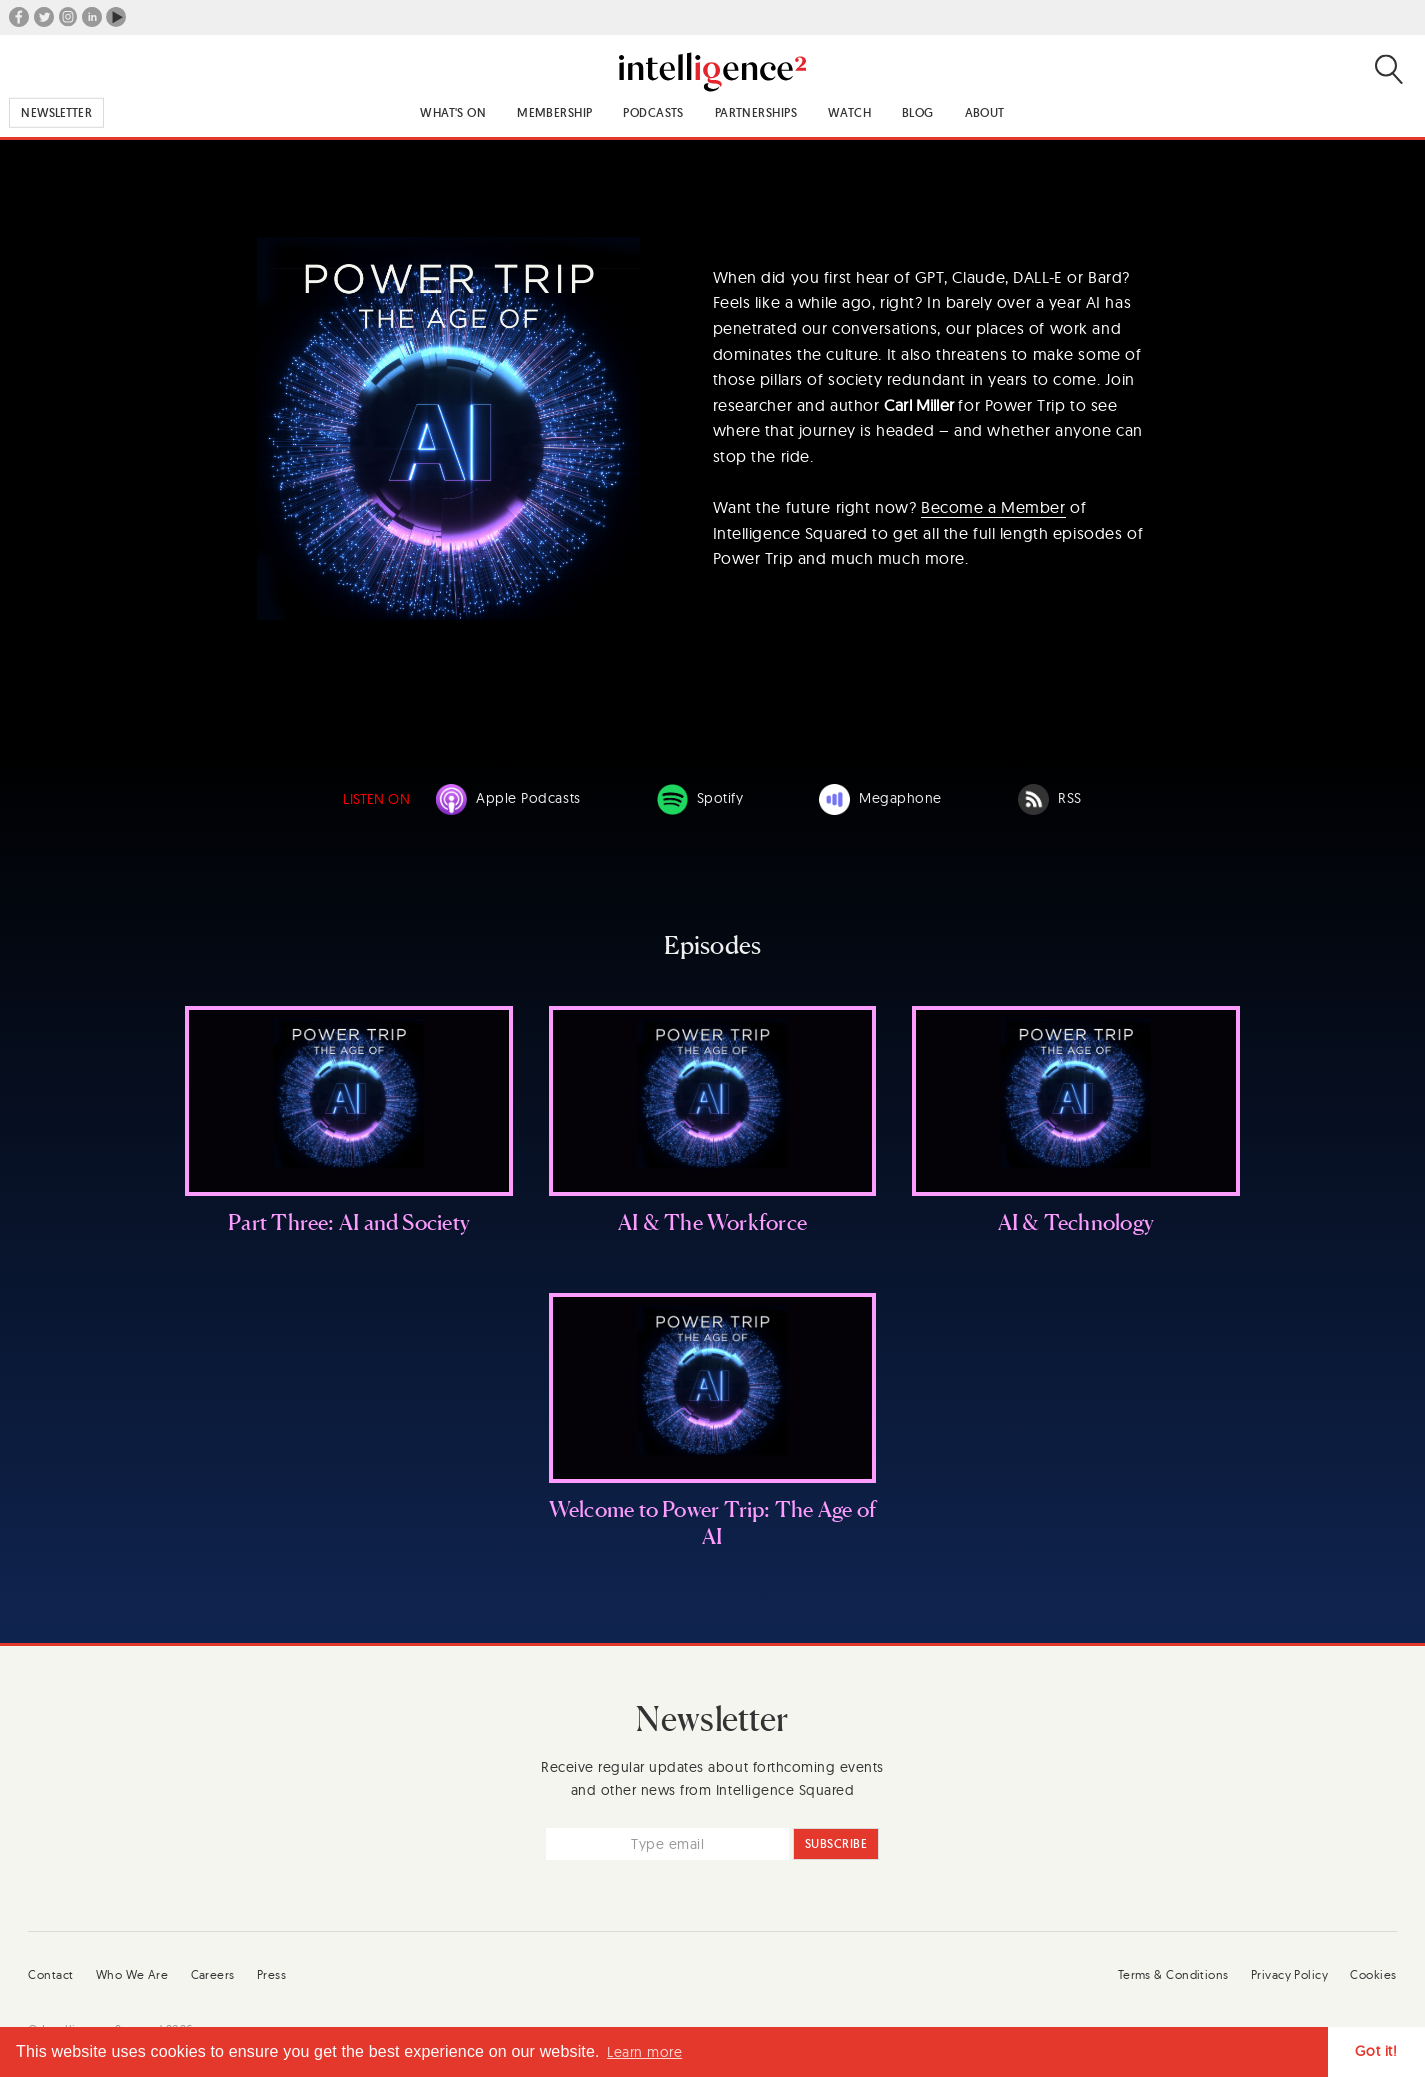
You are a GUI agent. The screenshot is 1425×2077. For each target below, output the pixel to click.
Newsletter (56, 113)
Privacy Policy (1289, 1974)
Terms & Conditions (1173, 1974)
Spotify (700, 799)
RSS (1050, 799)
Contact (50, 1974)
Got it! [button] (1376, 2051)
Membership (554, 113)
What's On (453, 113)
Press (271, 1974)
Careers (213, 1974)
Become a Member (993, 507)
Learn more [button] (644, 2052)
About (985, 113)
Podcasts (653, 113)
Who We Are (132, 1974)
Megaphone (880, 799)
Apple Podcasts (508, 799)
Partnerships (756, 113)
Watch (849, 113)
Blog (918, 113)
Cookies (1373, 1974)
